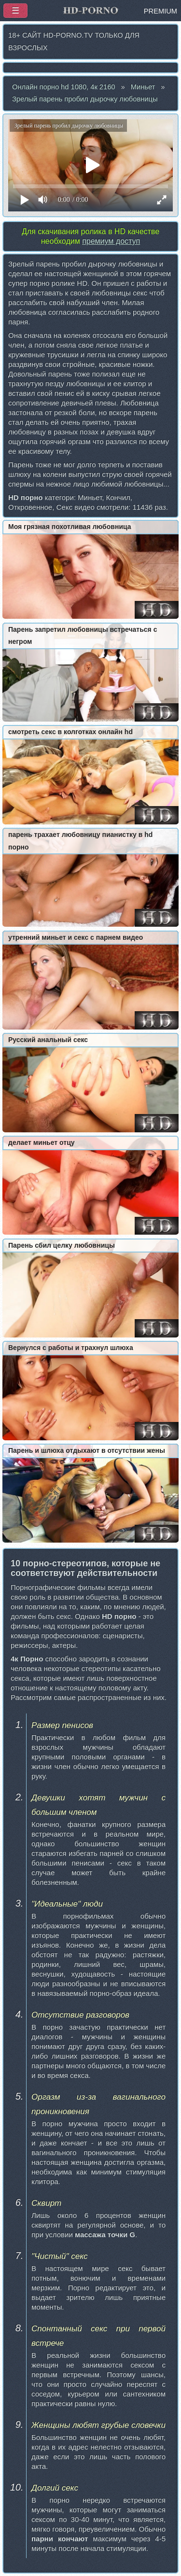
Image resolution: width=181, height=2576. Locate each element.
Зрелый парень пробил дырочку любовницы (84, 99)
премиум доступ (111, 241)
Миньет (143, 87)
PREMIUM (160, 11)
